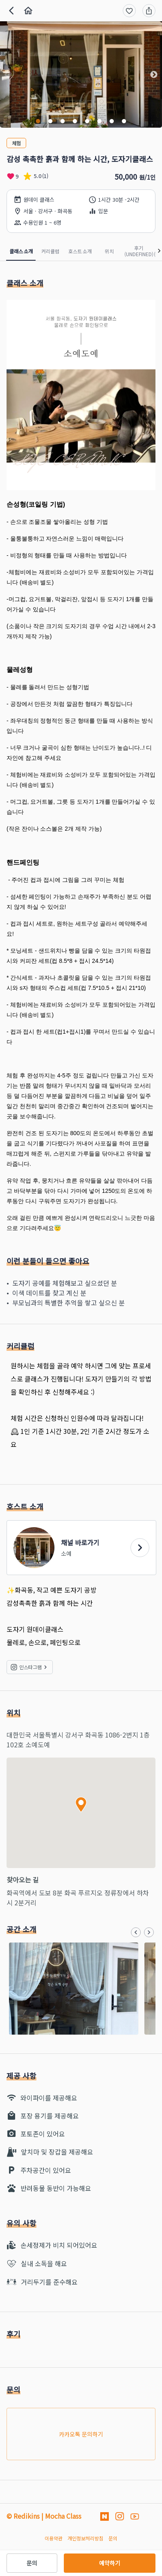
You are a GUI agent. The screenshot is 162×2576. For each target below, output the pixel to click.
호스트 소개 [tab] (79, 251)
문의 (32, 2563)
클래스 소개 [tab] (21, 251)
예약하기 (109, 2563)
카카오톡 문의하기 (81, 2434)
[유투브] (134, 2516)
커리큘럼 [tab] (50, 251)
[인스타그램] (119, 2516)
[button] (8, 75)
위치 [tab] (109, 251)
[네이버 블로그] (104, 2516)
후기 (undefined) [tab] (138, 251)
